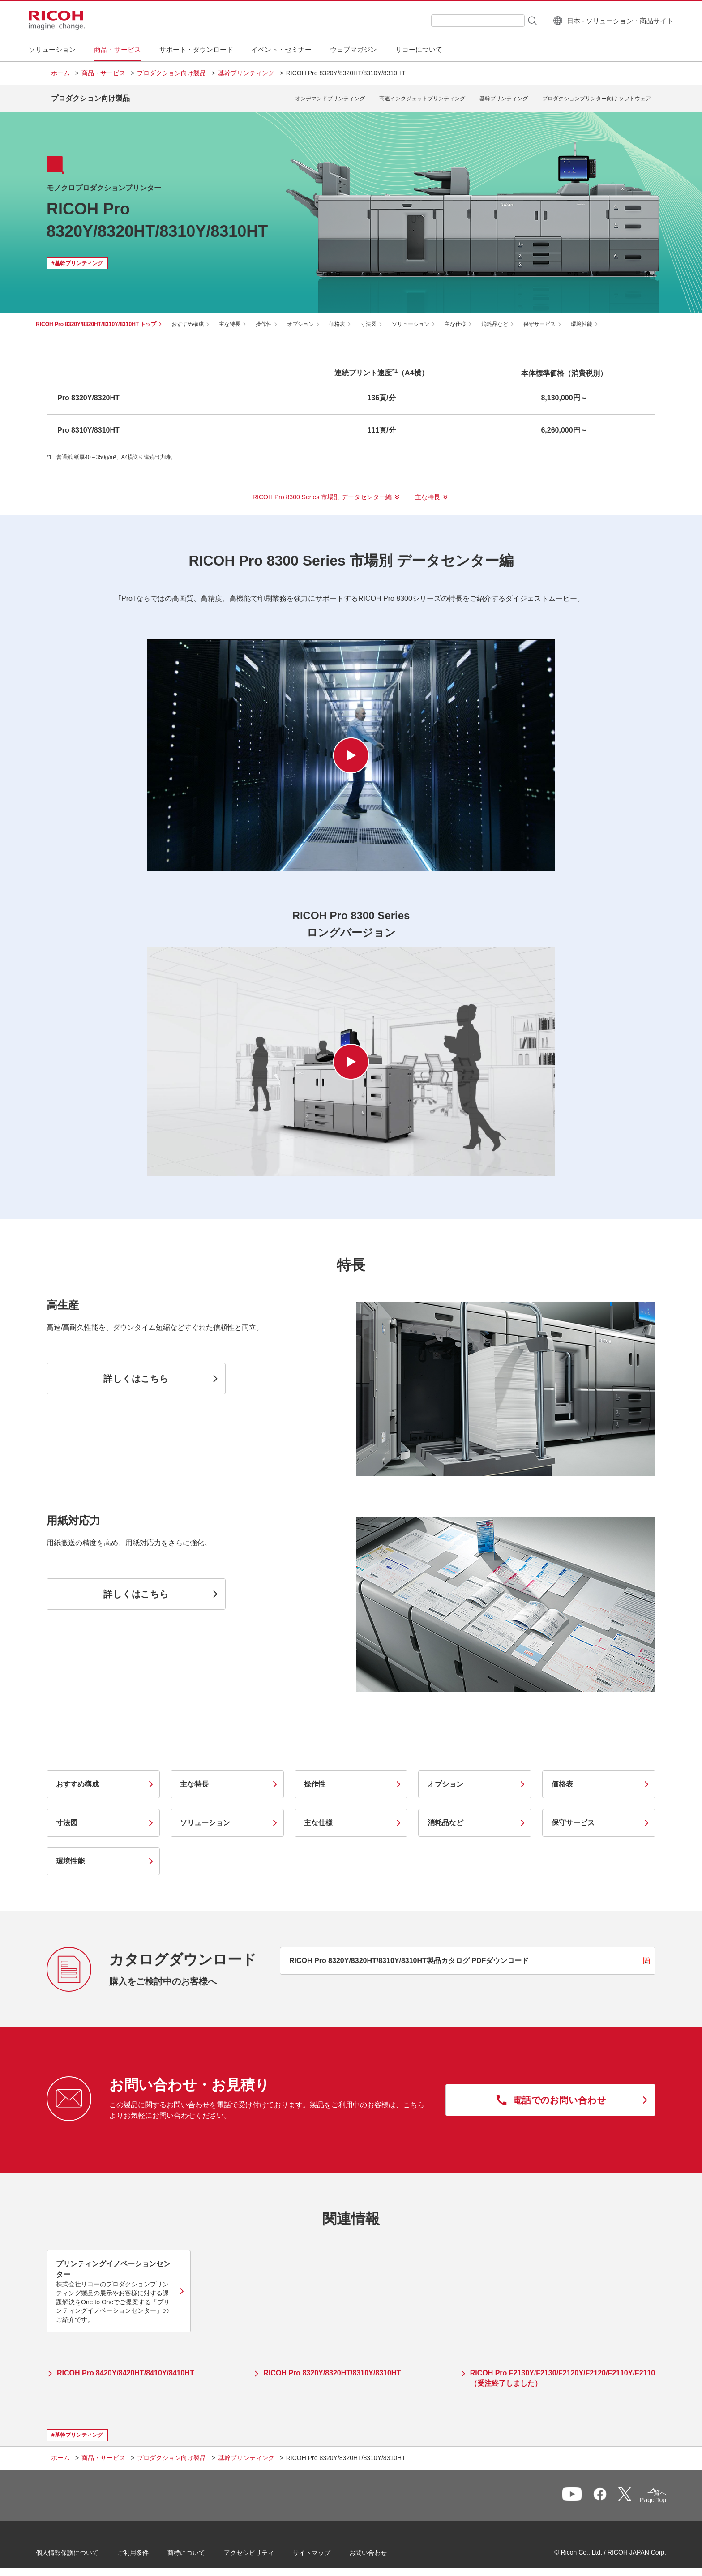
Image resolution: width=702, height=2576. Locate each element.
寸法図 (379, 317)
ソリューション (421, 317)
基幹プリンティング (246, 73)
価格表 (348, 317)
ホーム (60, 73)
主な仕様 (466, 317)
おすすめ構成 (198, 317)
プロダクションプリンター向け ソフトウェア (596, 95)
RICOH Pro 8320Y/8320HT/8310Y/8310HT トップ (107, 317)
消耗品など (505, 317)
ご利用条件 (148, 2548)
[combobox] (455, 20)
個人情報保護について (82, 2548)
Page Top (638, 2495)
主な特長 (240, 317)
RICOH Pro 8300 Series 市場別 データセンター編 (322, 490)
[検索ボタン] (509, 20)
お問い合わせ (383, 2548)
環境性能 (592, 317)
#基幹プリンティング (77, 256)
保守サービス (550, 317)
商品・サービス (103, 73)
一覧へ (604, 2493)
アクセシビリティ (264, 2548)
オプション (311, 317)
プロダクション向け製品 (171, 73)
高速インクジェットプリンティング (422, 95)
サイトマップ (327, 2548)
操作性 (274, 317)
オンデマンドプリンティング (330, 95)
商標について (201, 2548)
